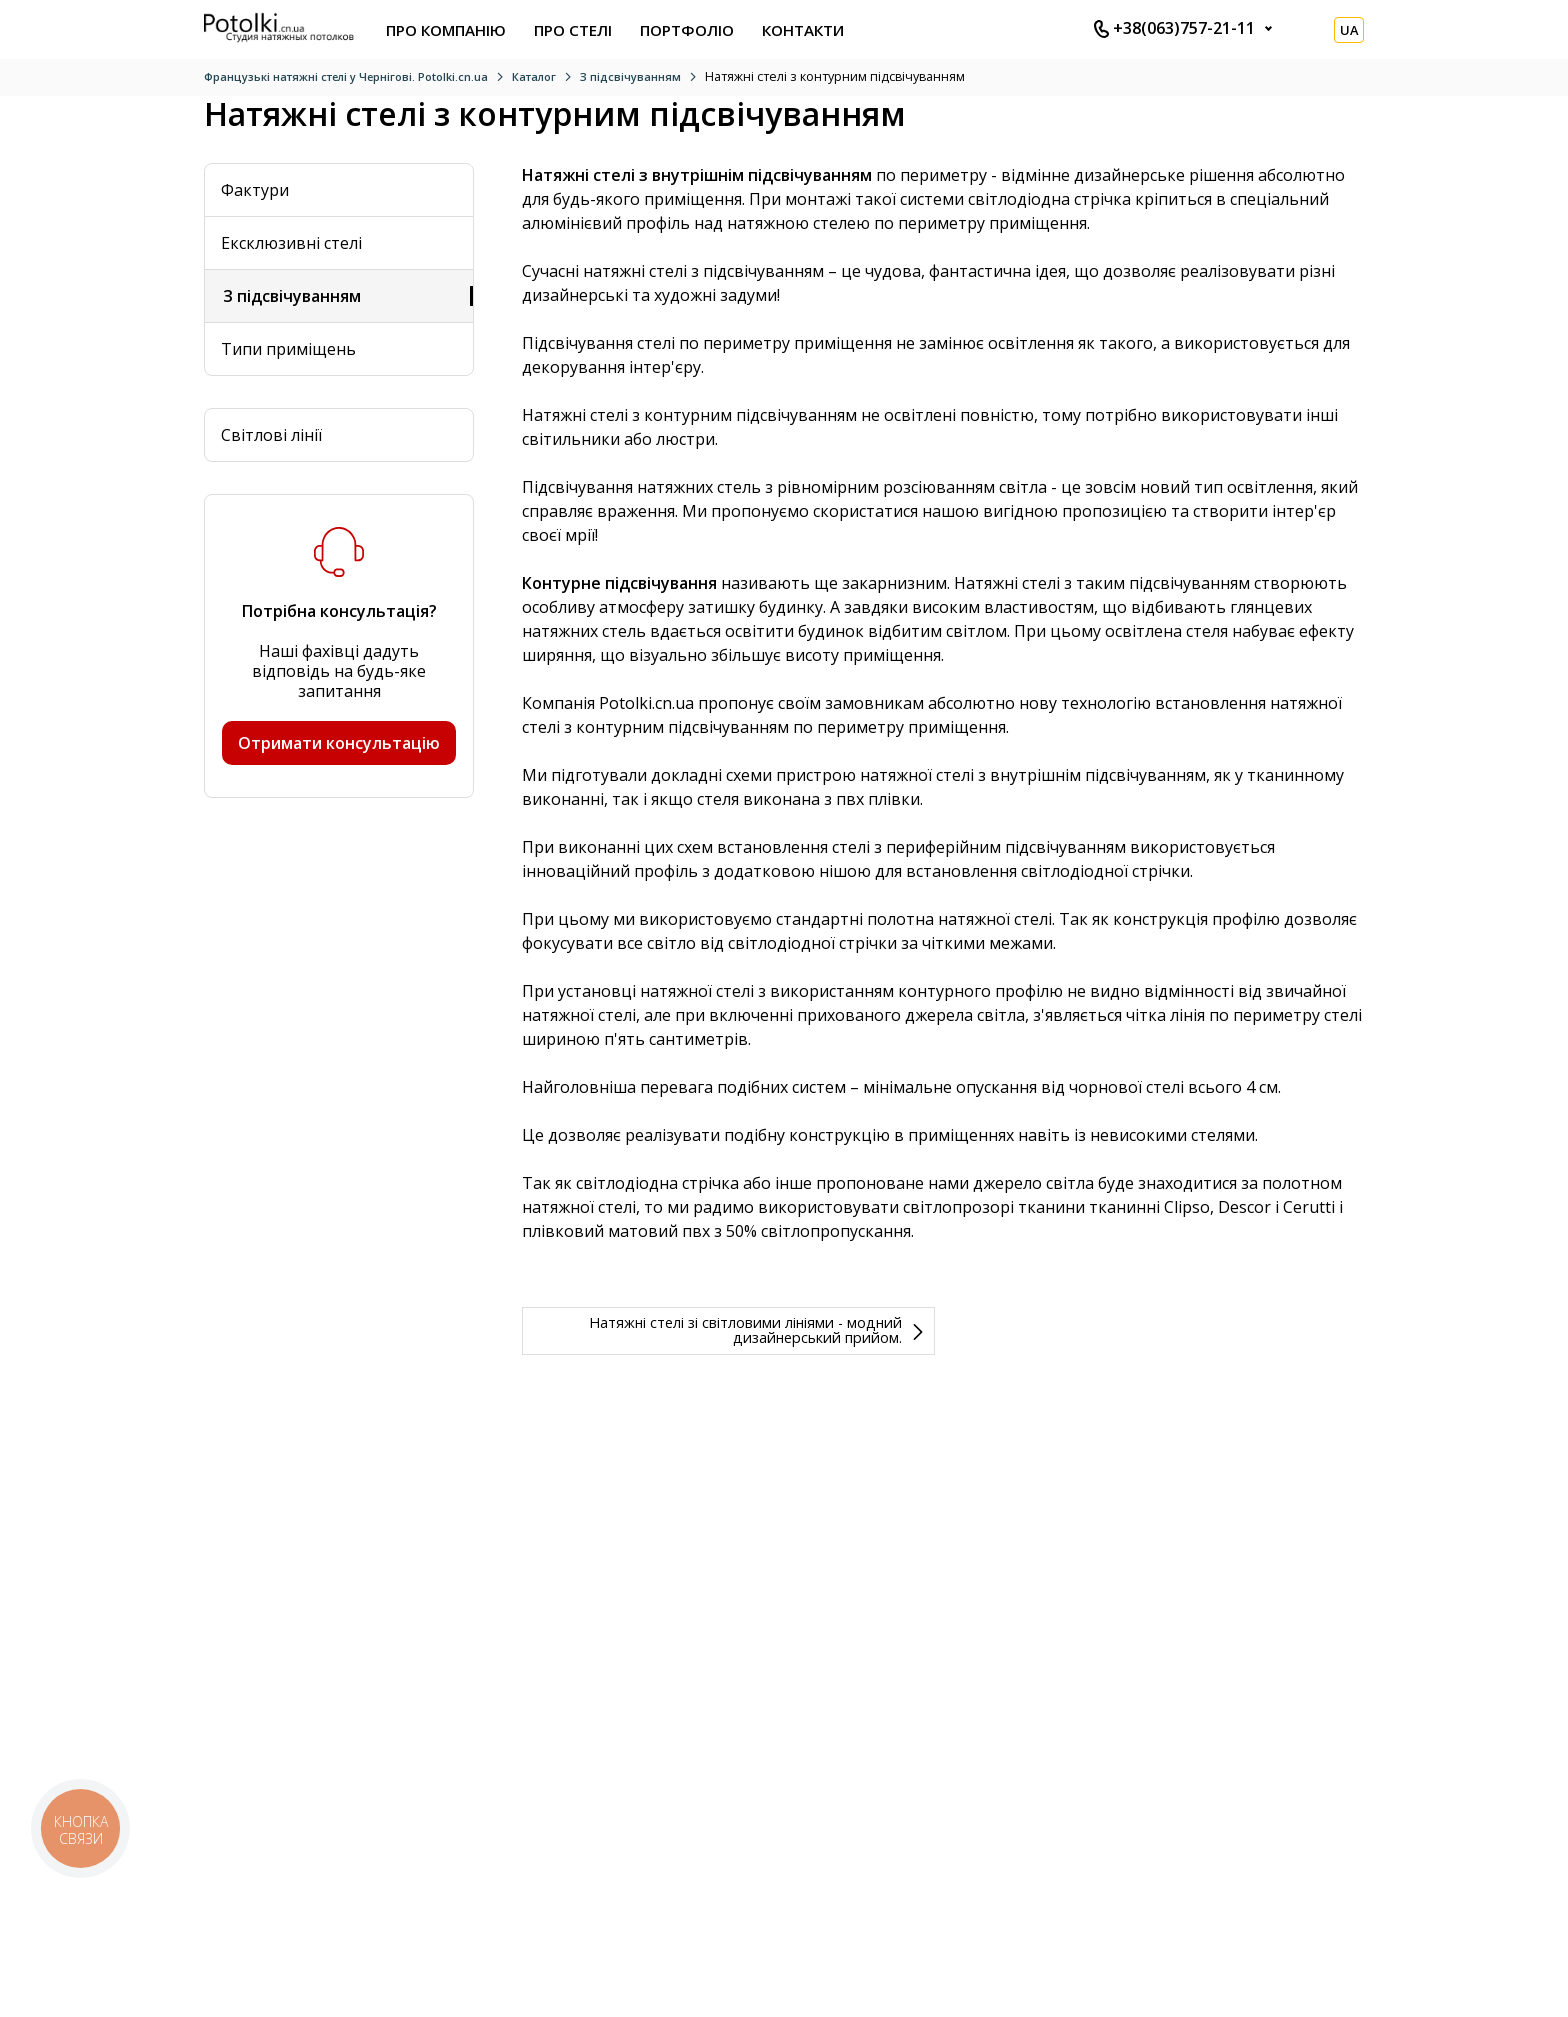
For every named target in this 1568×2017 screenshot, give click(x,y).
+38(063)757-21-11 (1174, 28)
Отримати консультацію (339, 743)
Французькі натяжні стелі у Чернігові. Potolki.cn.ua (346, 76)
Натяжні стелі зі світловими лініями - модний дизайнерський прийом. (745, 1329)
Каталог (534, 76)
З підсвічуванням (630, 76)
